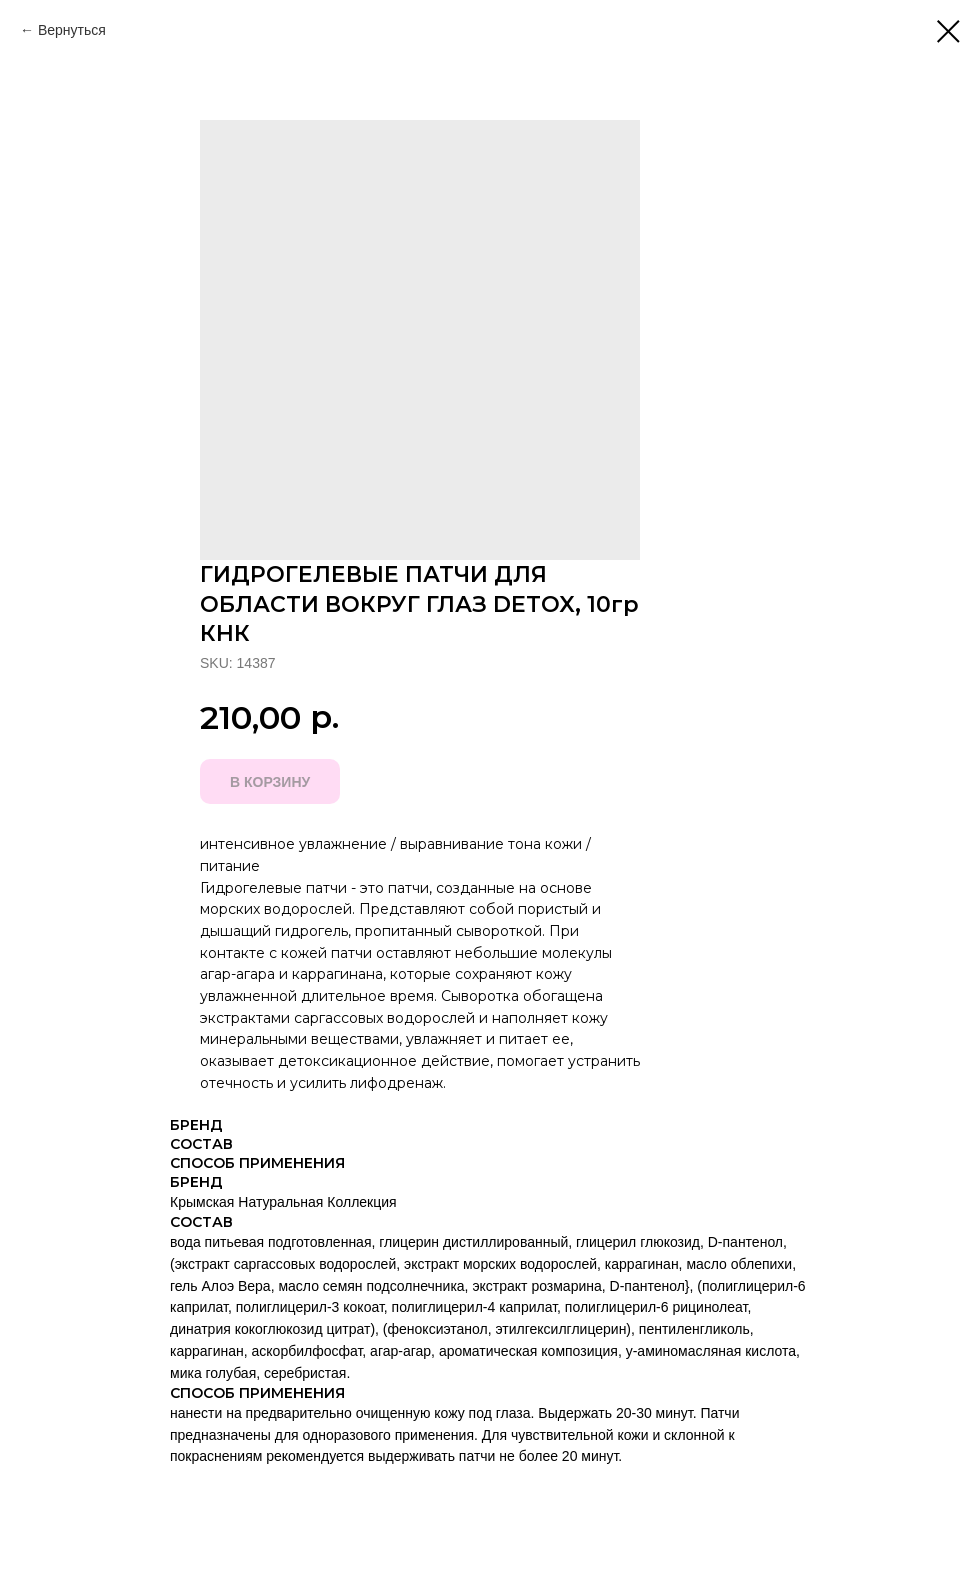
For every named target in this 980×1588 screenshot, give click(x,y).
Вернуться (72, 30)
